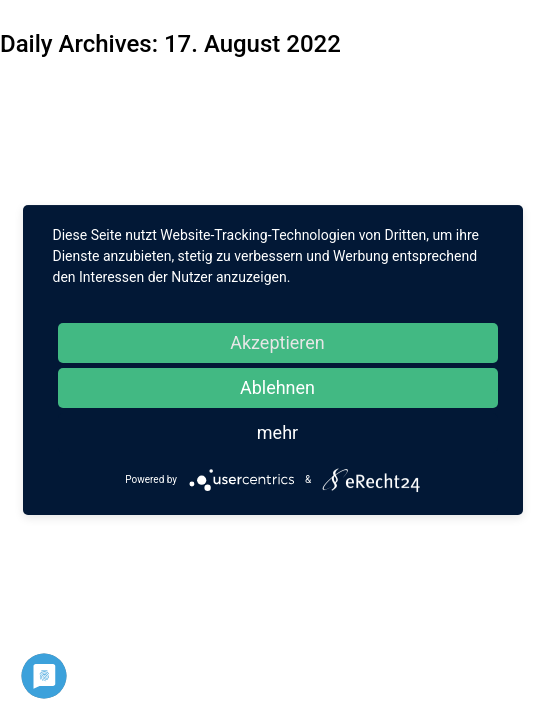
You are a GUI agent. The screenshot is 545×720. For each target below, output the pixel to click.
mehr (277, 432)
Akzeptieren (277, 342)
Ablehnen (277, 387)
